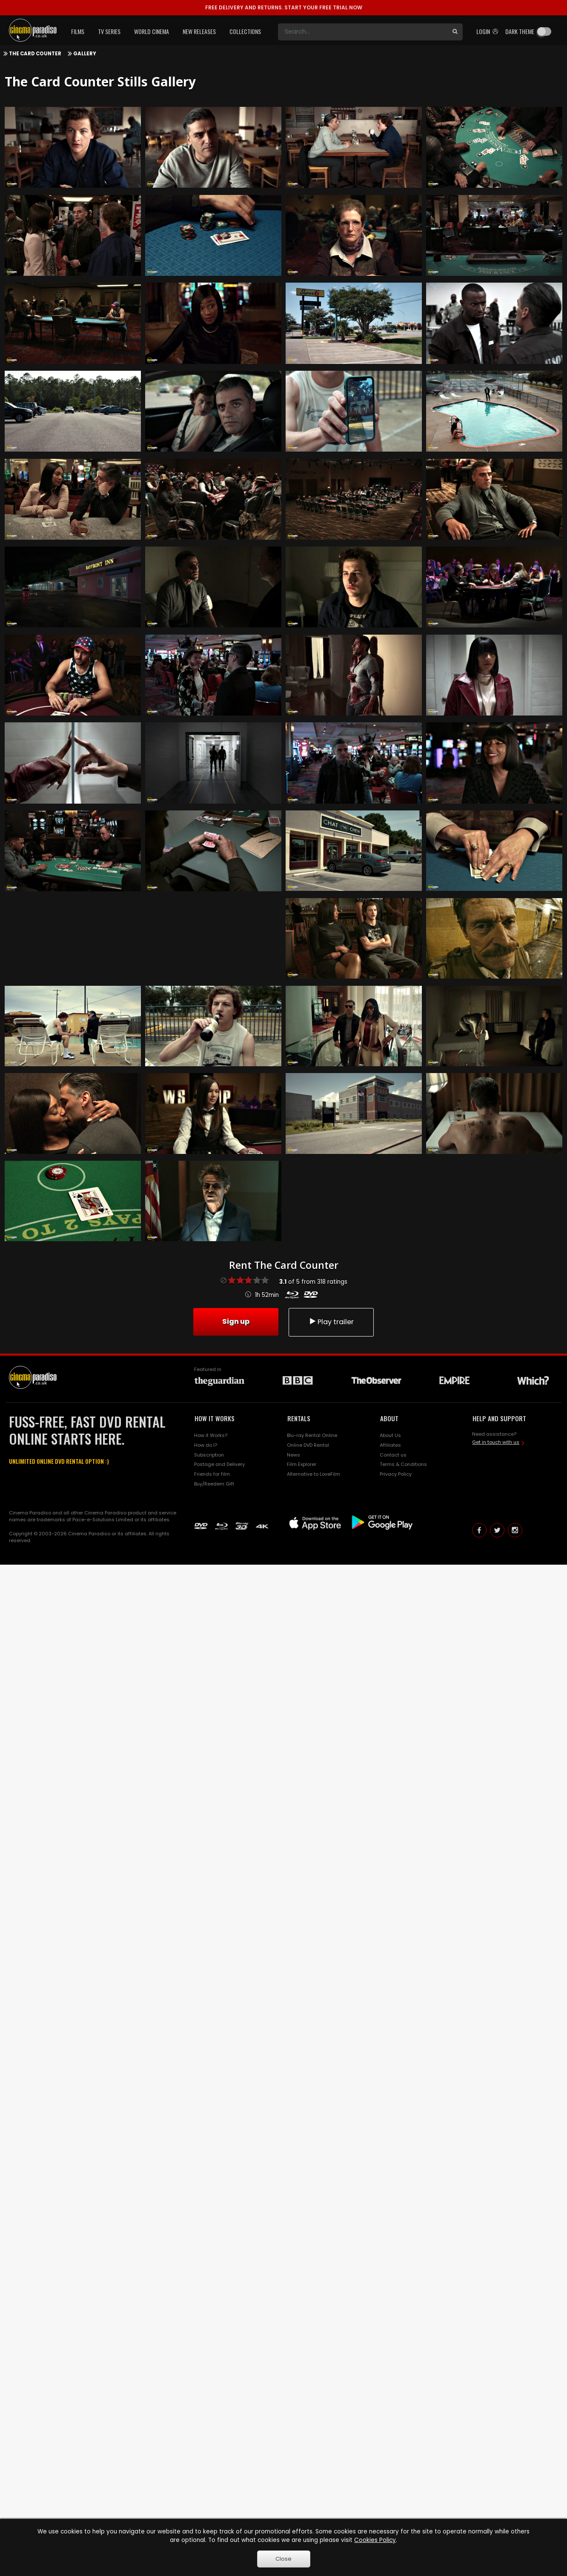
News (293, 1454)
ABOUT (389, 1418)
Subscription (209, 1454)
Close (283, 2558)
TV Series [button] (109, 31)
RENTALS (298, 1418)
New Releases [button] (199, 31)
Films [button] (77, 31)
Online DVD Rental (308, 1445)
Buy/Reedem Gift (214, 1483)
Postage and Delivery (219, 1464)
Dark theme (519, 31)
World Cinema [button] (151, 31)
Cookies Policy (375, 2540)
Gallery (84, 53)
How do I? (205, 1445)
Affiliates (390, 1445)
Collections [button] (245, 31)
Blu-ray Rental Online (312, 1435)
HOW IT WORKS (215, 1418)
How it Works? (210, 1435)
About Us (390, 1435)
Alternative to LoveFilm (313, 1474)
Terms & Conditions (403, 1464)
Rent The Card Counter (283, 1265)
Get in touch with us (495, 1442)
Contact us (393, 1454)
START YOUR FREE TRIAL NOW (283, 7)
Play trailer (331, 1322)
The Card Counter (35, 53)
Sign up (235, 1321)
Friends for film (212, 1474)
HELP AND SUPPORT (499, 1418)
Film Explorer (301, 1464)
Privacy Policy (396, 1474)
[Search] (362, 31)
